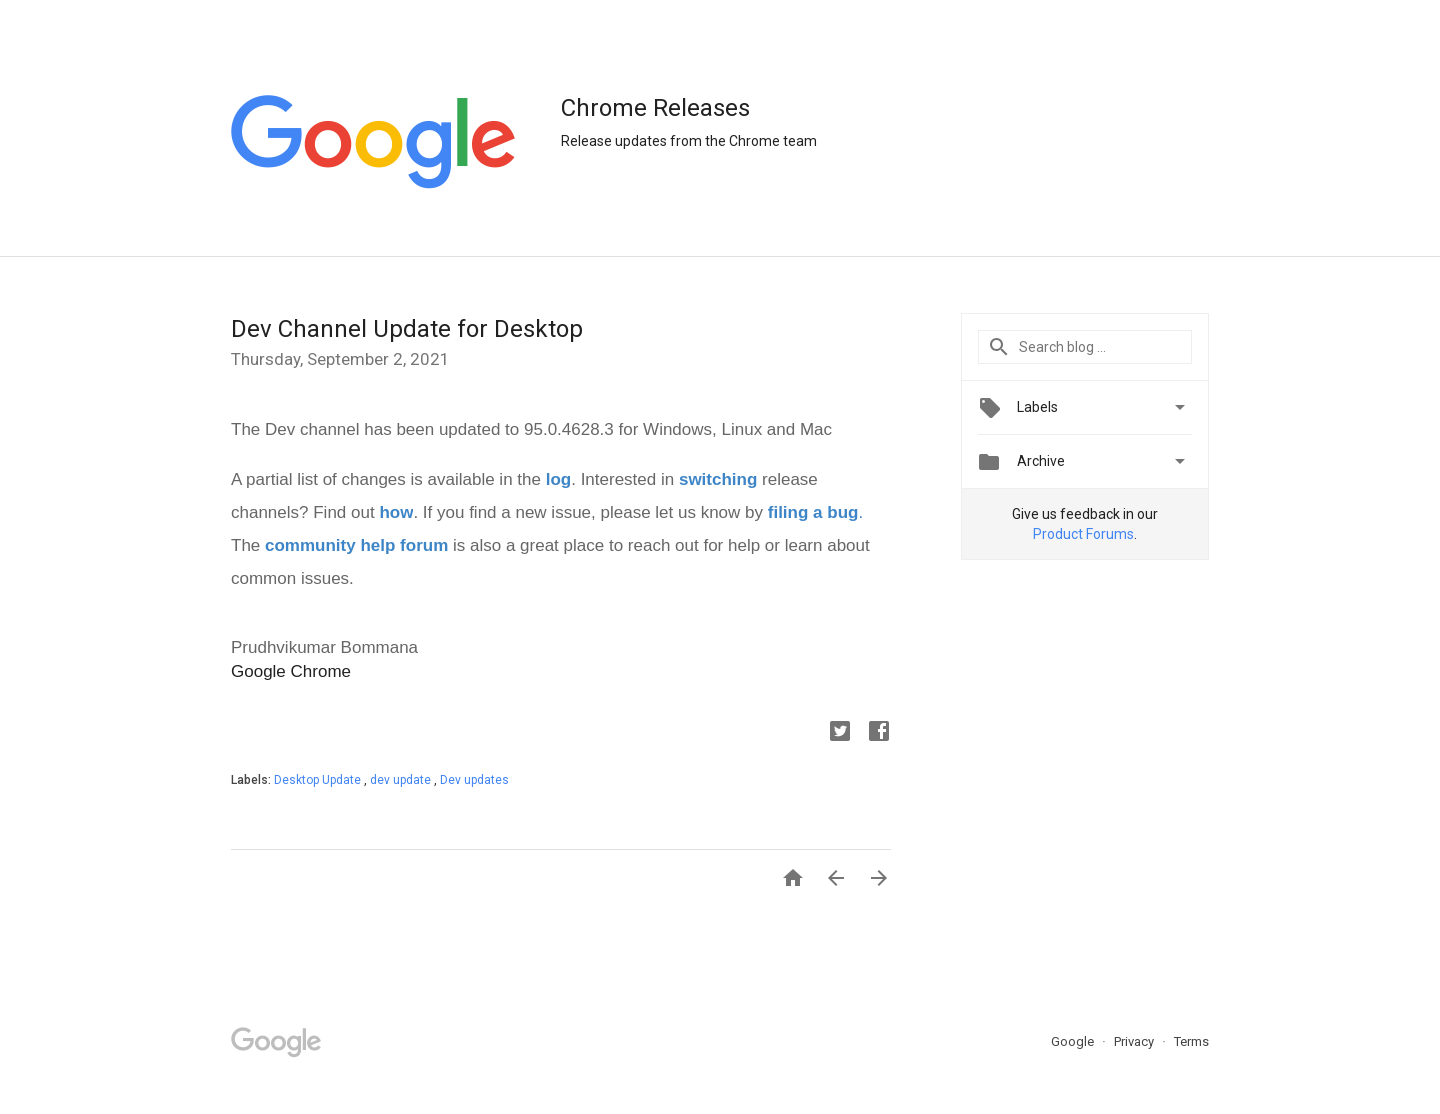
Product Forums (1083, 534)
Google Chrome (291, 671)
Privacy (1135, 1041)
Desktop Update (319, 780)
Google (1074, 1041)
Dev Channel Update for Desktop (407, 329)
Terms (1191, 1041)
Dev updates (474, 780)
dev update (402, 780)
